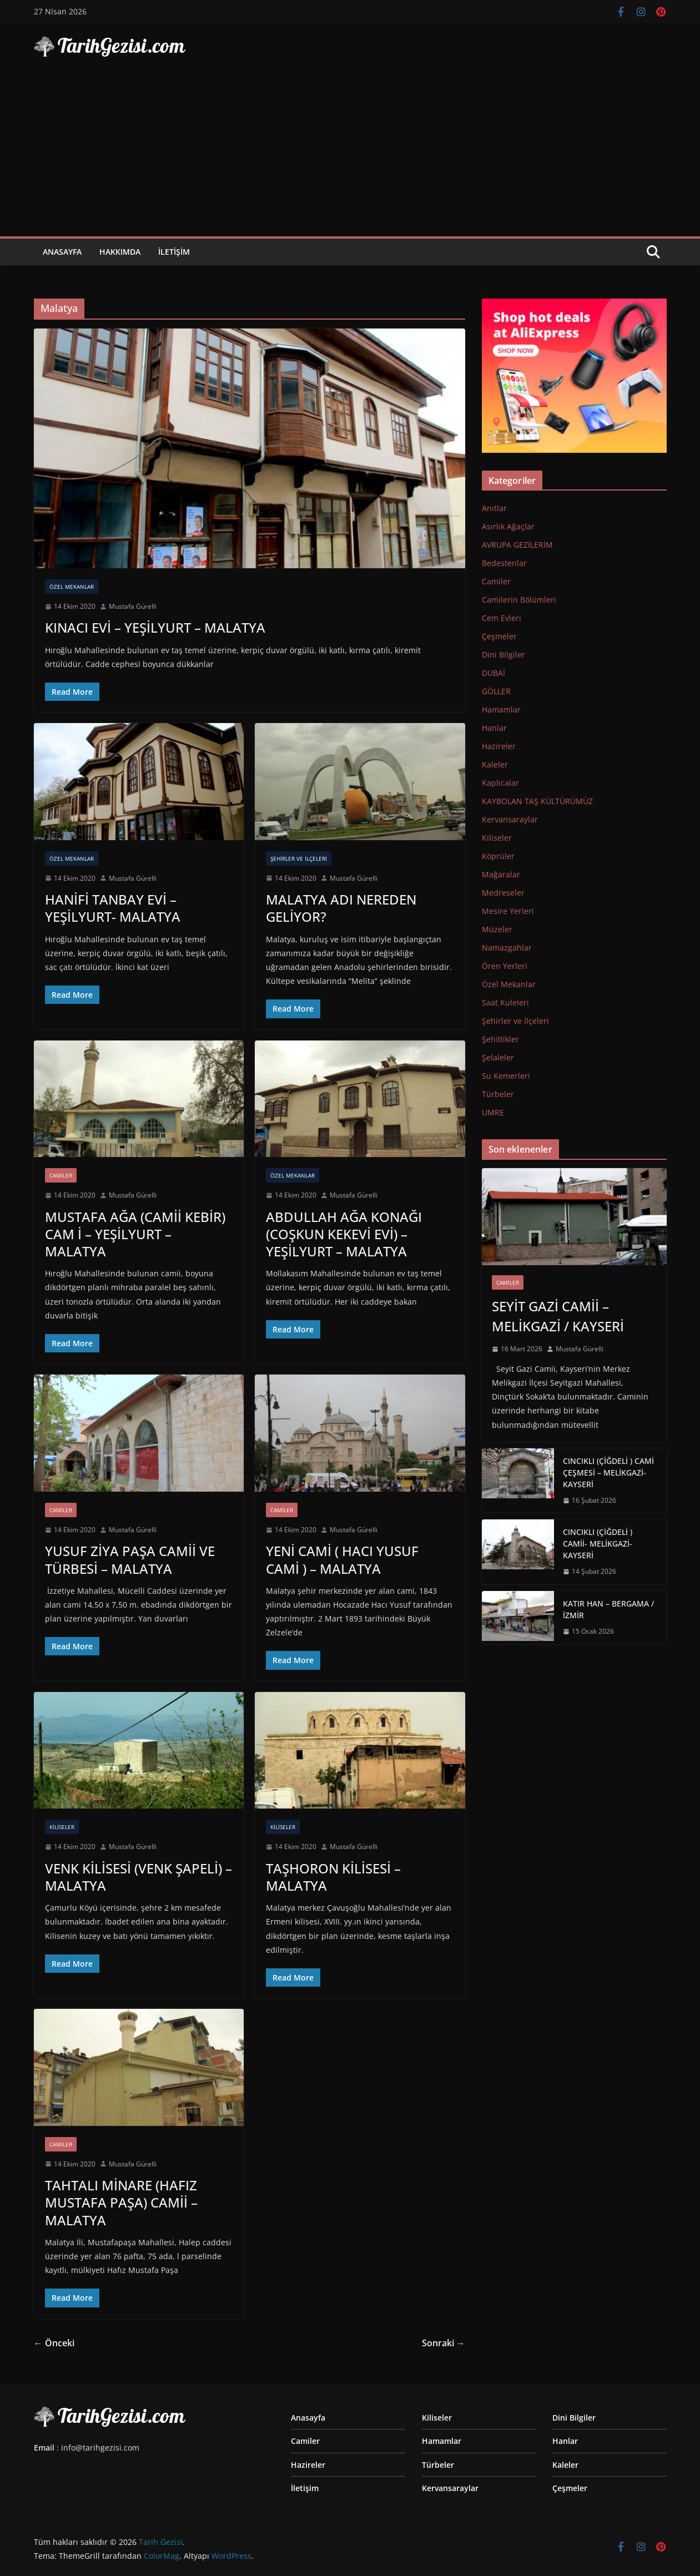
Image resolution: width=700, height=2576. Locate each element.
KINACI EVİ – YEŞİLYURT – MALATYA (155, 627)
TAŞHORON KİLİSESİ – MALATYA (333, 1877)
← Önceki (54, 2343)
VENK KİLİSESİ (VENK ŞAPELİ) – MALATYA (138, 1877)
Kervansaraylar (510, 819)
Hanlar (494, 728)
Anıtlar (494, 508)
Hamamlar (501, 709)
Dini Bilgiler (503, 654)
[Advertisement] (350, 153)
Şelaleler (498, 1057)
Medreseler (503, 892)
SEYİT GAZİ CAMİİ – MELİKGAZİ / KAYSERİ (558, 1316)
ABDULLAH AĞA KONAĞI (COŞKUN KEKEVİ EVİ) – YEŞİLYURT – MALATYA (344, 1234)
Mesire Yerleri (508, 911)
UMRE (493, 1112)
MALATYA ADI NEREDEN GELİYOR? (341, 908)
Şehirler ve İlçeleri (298, 858)
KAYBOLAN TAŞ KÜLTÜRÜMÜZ (537, 801)
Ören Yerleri (504, 966)
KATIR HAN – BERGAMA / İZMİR (608, 1609)
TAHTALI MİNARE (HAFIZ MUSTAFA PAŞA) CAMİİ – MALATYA (121, 2202)
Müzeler (497, 929)
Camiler (60, 1175)
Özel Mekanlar (71, 586)
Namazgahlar (507, 947)
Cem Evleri (501, 618)
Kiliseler (61, 1827)
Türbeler (498, 1094)
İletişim (174, 251)
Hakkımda (119, 251)
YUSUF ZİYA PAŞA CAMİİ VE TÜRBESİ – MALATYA (130, 1559)
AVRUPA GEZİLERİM (517, 544)
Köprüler (498, 856)
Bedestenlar (504, 563)
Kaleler (495, 764)
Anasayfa (62, 251)
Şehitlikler (500, 1039)
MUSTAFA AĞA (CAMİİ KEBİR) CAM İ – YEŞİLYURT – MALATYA (135, 1234)
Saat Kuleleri (505, 1002)
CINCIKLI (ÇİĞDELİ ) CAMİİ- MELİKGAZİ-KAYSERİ (597, 1543)
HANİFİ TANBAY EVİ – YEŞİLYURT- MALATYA (112, 908)
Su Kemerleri (506, 1075)
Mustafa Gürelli (133, 606)
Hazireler (499, 746)
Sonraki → (443, 2343)
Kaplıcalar (500, 782)
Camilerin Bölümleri (519, 599)
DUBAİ (493, 673)
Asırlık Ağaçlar (508, 526)
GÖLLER (496, 691)
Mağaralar (501, 874)
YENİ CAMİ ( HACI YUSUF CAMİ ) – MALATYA (342, 1559)
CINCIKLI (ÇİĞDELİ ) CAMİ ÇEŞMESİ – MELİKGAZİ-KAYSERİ (608, 1472)
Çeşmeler (499, 636)
